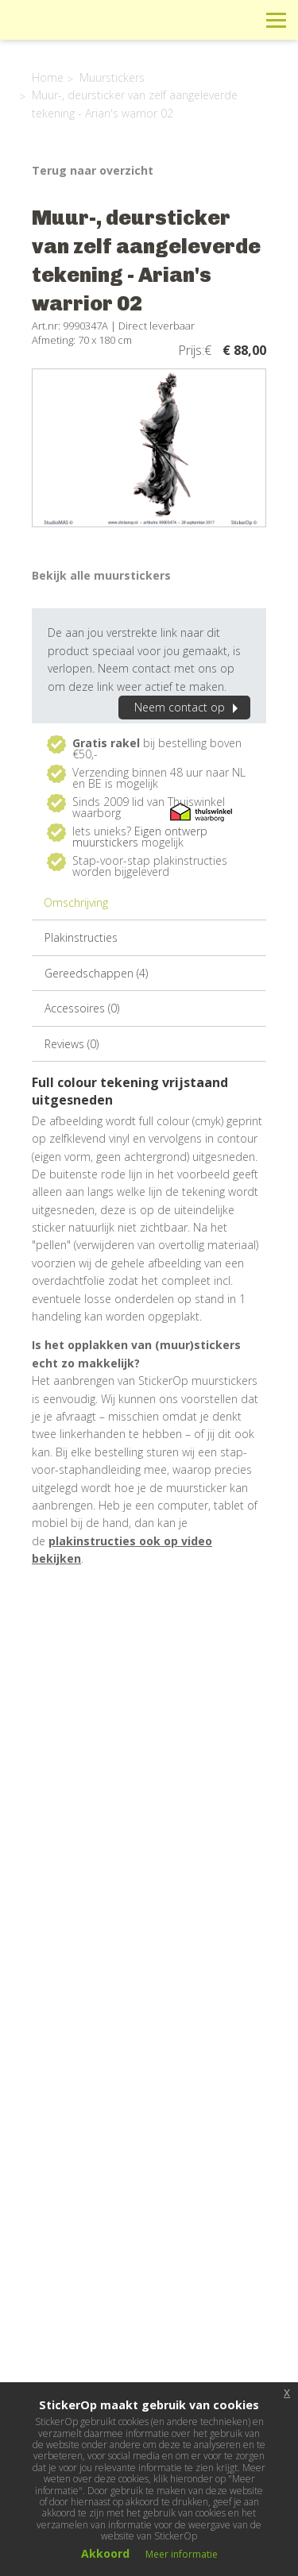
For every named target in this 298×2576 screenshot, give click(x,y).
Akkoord (105, 2553)
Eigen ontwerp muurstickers (139, 836)
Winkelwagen (205, 19)
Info (169, 19)
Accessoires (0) (82, 1008)
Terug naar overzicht (92, 170)
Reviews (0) (72, 1043)
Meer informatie (181, 2554)
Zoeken (240, 19)
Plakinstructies (81, 937)
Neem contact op (188, 707)
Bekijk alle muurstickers (101, 575)
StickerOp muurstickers (69, 32)
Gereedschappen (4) (96, 973)
